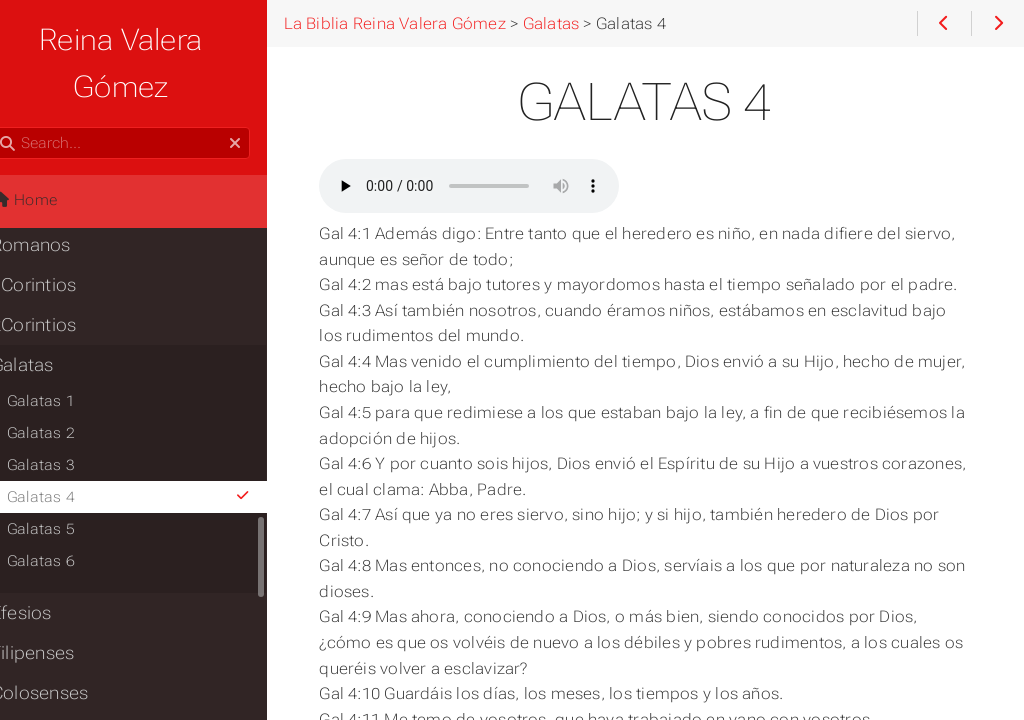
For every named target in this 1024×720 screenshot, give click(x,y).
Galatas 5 (66, 482)
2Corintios (58, 278)
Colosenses (64, 646)
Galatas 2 (66, 386)
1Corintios (58, 238)
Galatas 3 (66, 418)
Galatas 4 (157, 450)
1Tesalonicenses (85, 686)
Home (49, 153)
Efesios (46, 566)
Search (17, 80)
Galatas (47, 318)
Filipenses (57, 606)
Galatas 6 (66, 514)
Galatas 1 (66, 354)
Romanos (56, 198)
